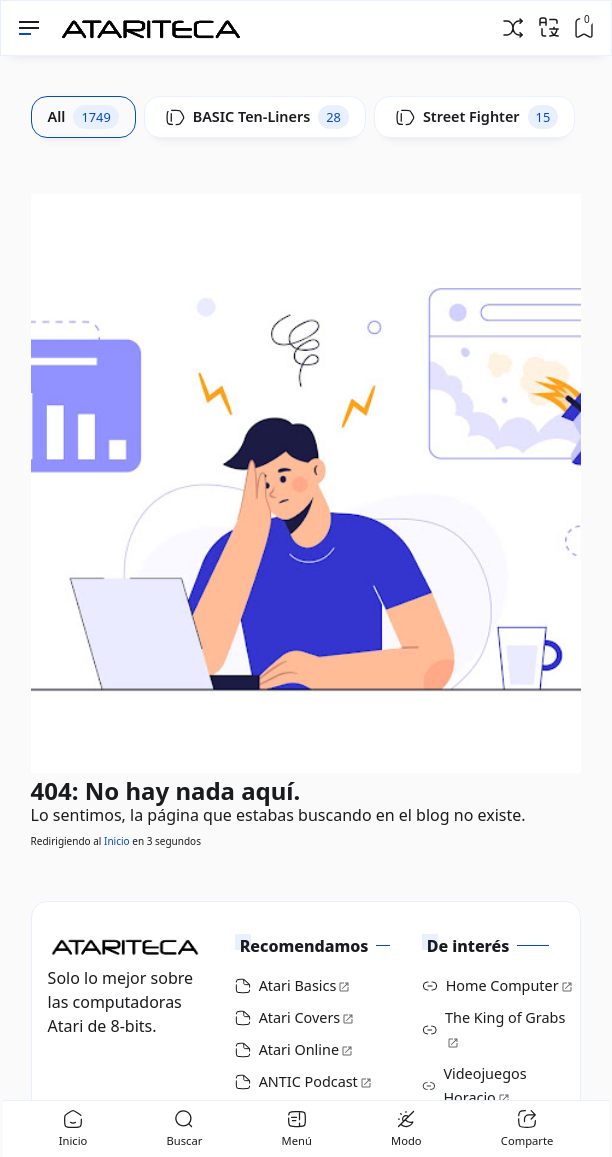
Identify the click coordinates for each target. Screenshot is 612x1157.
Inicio (117, 841)
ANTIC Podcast (308, 1081)
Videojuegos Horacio (484, 1085)
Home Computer (502, 985)
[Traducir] (549, 27)
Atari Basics (298, 985)
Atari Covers (300, 1017)
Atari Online (299, 1049)
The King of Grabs (505, 1017)
